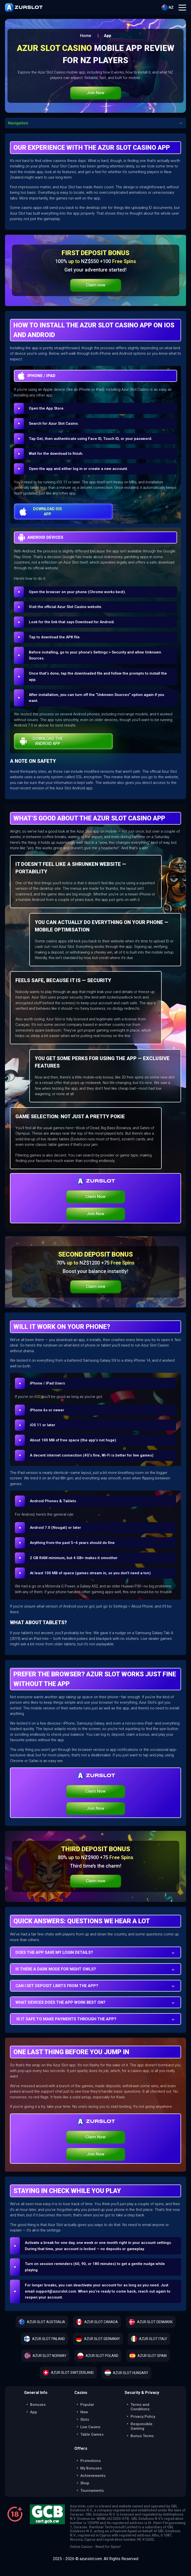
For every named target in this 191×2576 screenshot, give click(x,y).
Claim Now (95, 1196)
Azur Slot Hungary (126, 2373)
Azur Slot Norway (45, 2356)
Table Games (91, 2434)
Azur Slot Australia (42, 2322)
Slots (84, 2419)
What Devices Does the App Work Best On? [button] (60, 2002)
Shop (84, 2483)
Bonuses (38, 2404)
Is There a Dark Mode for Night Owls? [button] (55, 1969)
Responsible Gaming (141, 2426)
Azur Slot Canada (97, 2322)
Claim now (95, 284)
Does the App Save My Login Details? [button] (54, 1952)
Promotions (90, 2461)
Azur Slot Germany (98, 2339)
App (33, 2412)
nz (168, 7)
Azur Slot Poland (97, 2356)
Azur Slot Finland (44, 2339)
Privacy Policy (143, 2416)
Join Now (95, 92)
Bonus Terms (142, 2436)
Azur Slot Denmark (151, 2322)
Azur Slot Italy (149, 2339)
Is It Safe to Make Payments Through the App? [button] (65, 2019)
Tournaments (92, 2490)
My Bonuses (91, 2468)
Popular (87, 2404)
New (84, 2412)
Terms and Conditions (140, 2406)
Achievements (92, 2475)
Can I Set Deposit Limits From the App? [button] (56, 1985)
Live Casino (90, 2427)
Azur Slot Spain (148, 2356)
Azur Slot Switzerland (68, 2373)
